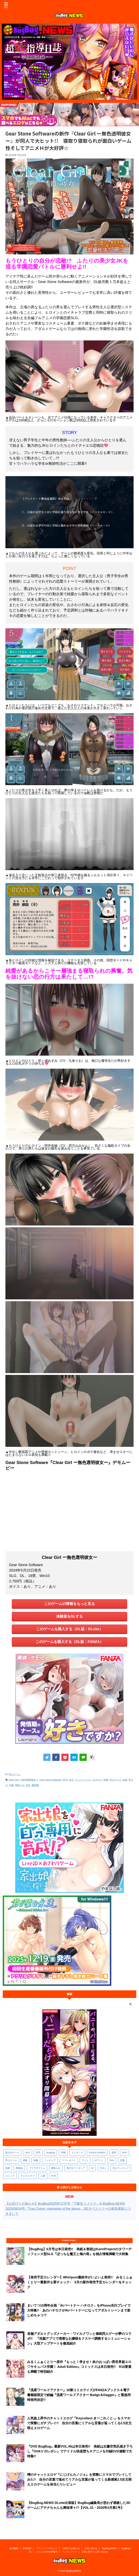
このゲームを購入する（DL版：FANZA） (69, 1642)
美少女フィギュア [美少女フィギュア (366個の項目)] (75, 2168)
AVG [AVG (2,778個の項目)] (27, 2152)
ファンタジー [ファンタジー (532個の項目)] (69, 2160)
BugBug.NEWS (109, 2548)
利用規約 (27, 2548)
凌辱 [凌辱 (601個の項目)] (113, 2152)
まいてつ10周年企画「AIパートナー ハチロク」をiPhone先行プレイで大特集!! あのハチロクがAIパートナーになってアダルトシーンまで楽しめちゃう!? (78, 2310)
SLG (71, 1779)
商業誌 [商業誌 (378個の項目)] (19, 2168)
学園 (11, 1785)
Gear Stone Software (50, 1779)
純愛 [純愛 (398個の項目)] (7, 2168)
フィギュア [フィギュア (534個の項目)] (50, 2160)
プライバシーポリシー (47, 2548)
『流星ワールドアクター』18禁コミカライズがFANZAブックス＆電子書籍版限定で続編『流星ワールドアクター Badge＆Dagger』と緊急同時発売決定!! (79, 2395)
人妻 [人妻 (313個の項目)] (43, 2175)
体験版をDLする (69, 1616)
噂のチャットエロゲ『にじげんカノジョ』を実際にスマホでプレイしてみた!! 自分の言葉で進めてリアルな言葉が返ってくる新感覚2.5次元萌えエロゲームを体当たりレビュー (79, 2479)
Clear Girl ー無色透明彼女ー (23, 1779)
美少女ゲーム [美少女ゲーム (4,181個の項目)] (12, 2152)
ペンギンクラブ (69, 2552)
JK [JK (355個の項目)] (92, 2168)
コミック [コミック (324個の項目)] (10, 2175)
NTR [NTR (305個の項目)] (53, 2175)
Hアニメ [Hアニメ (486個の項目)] (99, 2160)
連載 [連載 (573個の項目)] (25, 2160)
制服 (105, 1779)
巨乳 (28, 1785)
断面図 (35, 1785)
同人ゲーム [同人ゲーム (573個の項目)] (11, 2160)
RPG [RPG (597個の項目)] (124, 2152)
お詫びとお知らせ (71, 2548)
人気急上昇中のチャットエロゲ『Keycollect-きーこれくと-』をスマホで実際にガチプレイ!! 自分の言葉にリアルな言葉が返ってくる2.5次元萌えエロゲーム (79, 2423)
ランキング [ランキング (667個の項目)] (77, 2152)
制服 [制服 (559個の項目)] (35, 2160)
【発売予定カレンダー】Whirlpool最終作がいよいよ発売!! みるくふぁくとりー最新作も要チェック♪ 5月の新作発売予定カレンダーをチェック (79, 2282)
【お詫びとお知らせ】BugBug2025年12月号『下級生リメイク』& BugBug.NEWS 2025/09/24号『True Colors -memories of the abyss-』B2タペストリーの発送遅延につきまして (68, 2209)
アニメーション (83, 1779)
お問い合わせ (90, 2548)
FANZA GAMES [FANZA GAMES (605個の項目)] (97, 2152)
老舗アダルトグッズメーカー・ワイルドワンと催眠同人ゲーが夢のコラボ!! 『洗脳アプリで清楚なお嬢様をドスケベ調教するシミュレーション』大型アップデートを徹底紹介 (79, 2338)
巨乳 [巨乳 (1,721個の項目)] (38, 2152)
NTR (65, 1779)
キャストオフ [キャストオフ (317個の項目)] (27, 2175)
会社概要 (13, 2548)
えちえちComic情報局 (46, 2552)
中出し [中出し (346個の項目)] (103, 2168)
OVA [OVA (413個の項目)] (111, 2160)
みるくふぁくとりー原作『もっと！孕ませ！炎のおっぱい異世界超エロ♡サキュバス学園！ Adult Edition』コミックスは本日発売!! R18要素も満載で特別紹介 (79, 2366)
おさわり (97, 1779)
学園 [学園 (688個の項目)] (63, 2152)
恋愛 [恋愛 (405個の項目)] (122, 2160)
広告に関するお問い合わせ (95, 2552)
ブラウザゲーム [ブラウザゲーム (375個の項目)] (37, 2168)
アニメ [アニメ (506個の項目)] (85, 2160)
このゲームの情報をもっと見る (69, 1604)
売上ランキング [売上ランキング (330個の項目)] (121, 2168)
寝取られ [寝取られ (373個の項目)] (55, 2168)
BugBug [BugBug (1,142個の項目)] (51, 2152)
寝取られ (19, 1785)
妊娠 (125, 1779)
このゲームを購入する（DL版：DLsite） (69, 1629)
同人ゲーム (14, 1774)
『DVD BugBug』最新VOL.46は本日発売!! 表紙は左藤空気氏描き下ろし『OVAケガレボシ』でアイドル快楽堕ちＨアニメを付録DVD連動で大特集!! (80, 2451)
